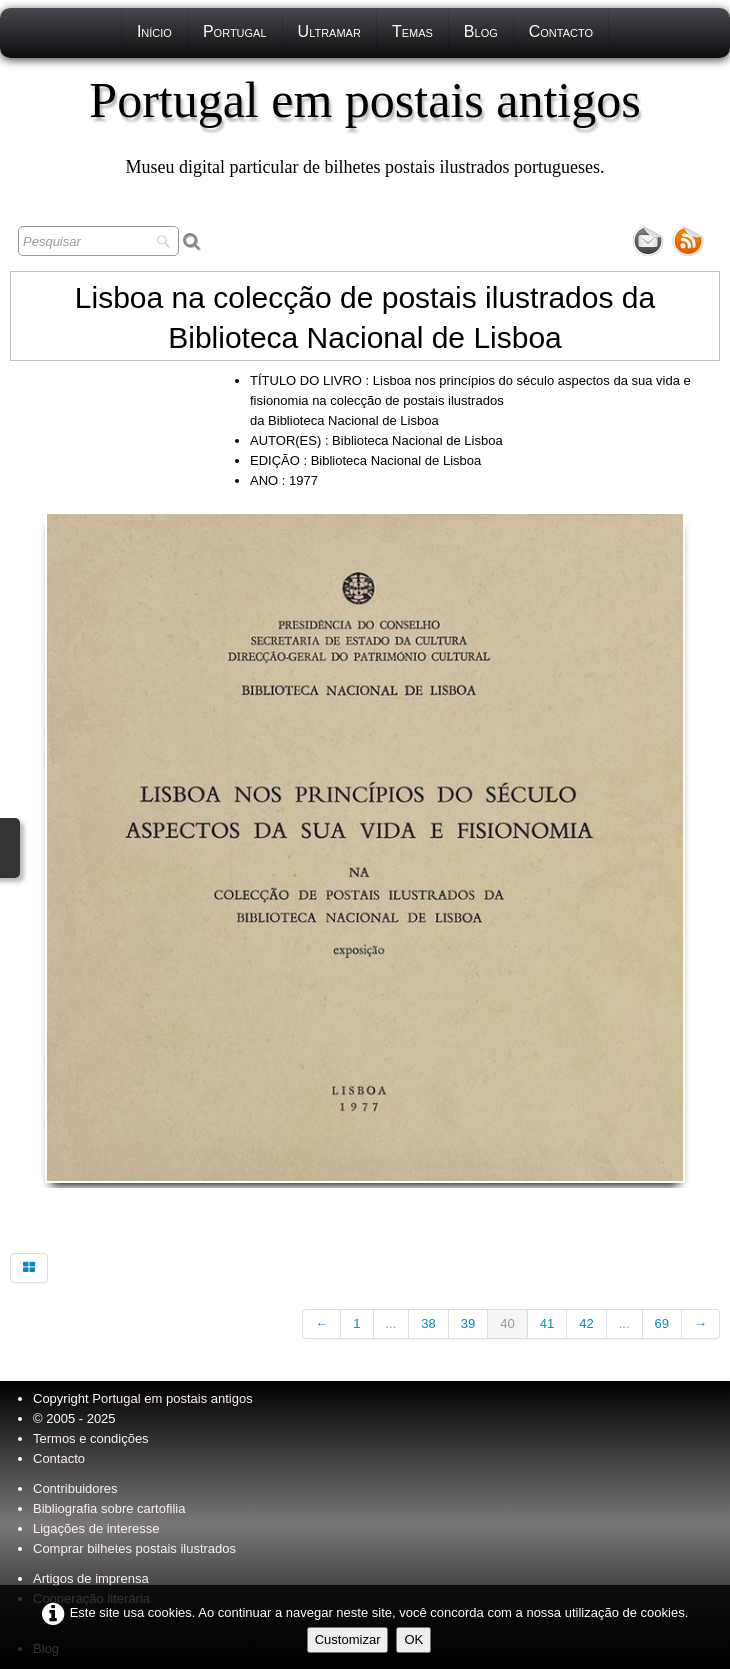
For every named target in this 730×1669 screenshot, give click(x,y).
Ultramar (329, 31)
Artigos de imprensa (91, 1578)
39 (468, 1323)
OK (413, 1639)
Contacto (561, 31)
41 (547, 1323)
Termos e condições (91, 1438)
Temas (412, 31)
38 (428, 1323)
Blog (481, 31)
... (391, 1323)
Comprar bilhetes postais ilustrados (134, 1548)
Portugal (235, 31)
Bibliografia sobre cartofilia (109, 1508)
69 (662, 1323)
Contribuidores (75, 1488)
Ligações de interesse (96, 1528)
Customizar (348, 1639)
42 (586, 1323)
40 (507, 1323)
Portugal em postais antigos (172, 1398)
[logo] (364, 125)
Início (154, 31)
